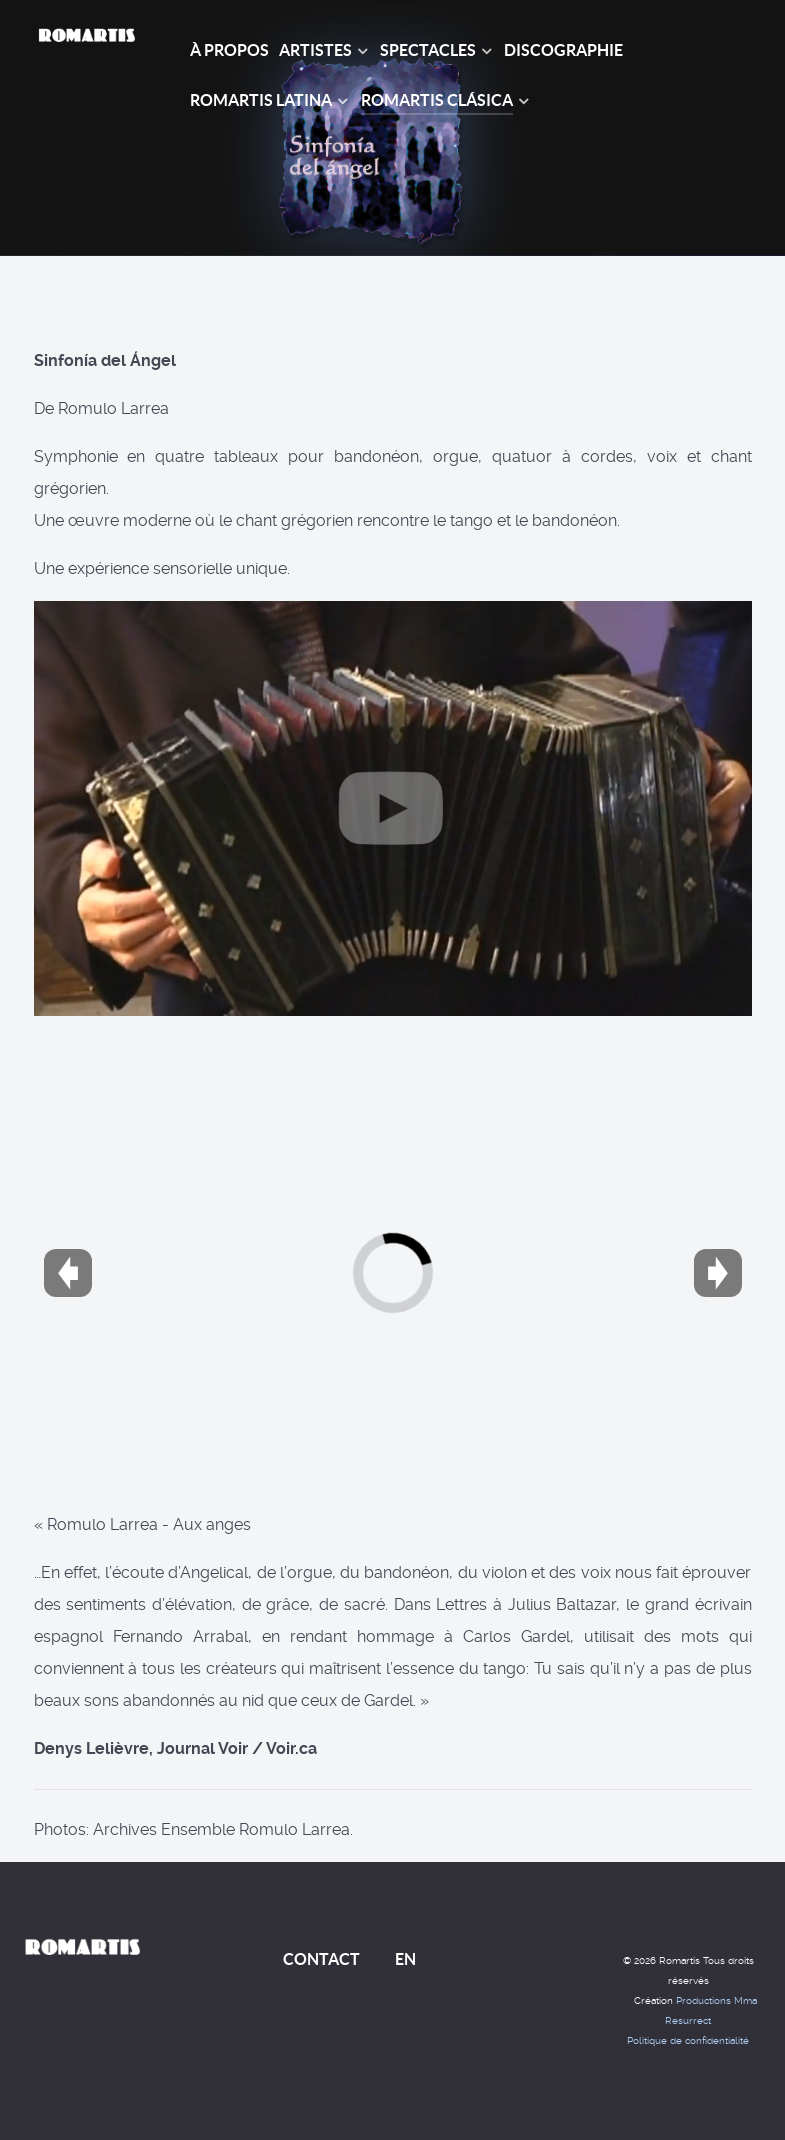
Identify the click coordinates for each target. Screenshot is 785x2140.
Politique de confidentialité (688, 2040)
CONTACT (321, 1959)
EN (405, 1959)
